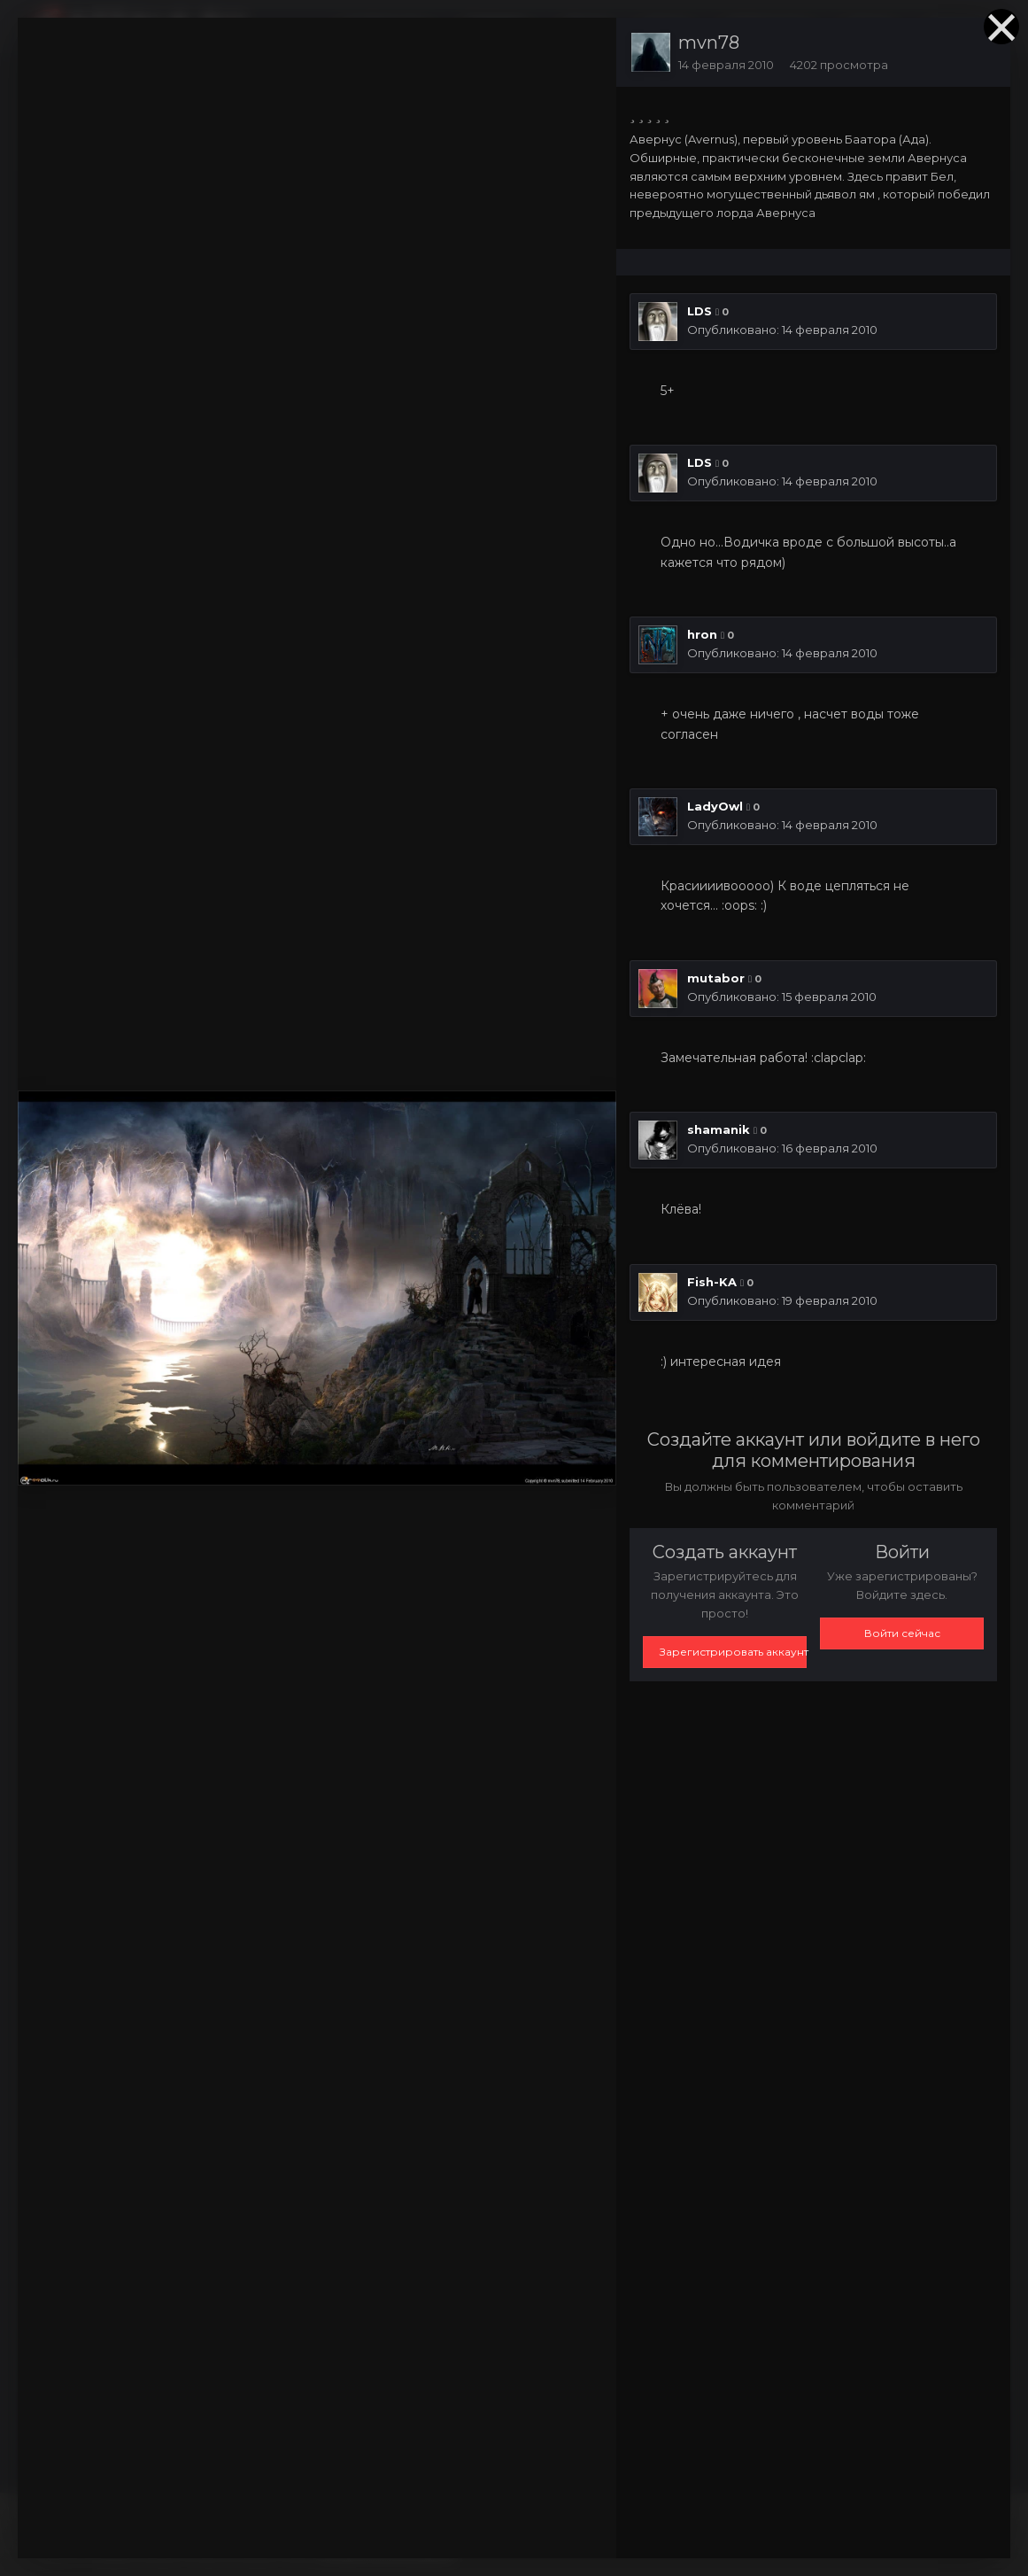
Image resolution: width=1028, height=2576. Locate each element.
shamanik (718, 1129)
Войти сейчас (902, 1633)
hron (702, 634)
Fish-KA (712, 1282)
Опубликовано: (782, 329)
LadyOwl (715, 806)
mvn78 (708, 42)
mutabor (716, 978)
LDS (699, 311)
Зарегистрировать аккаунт (733, 1651)
